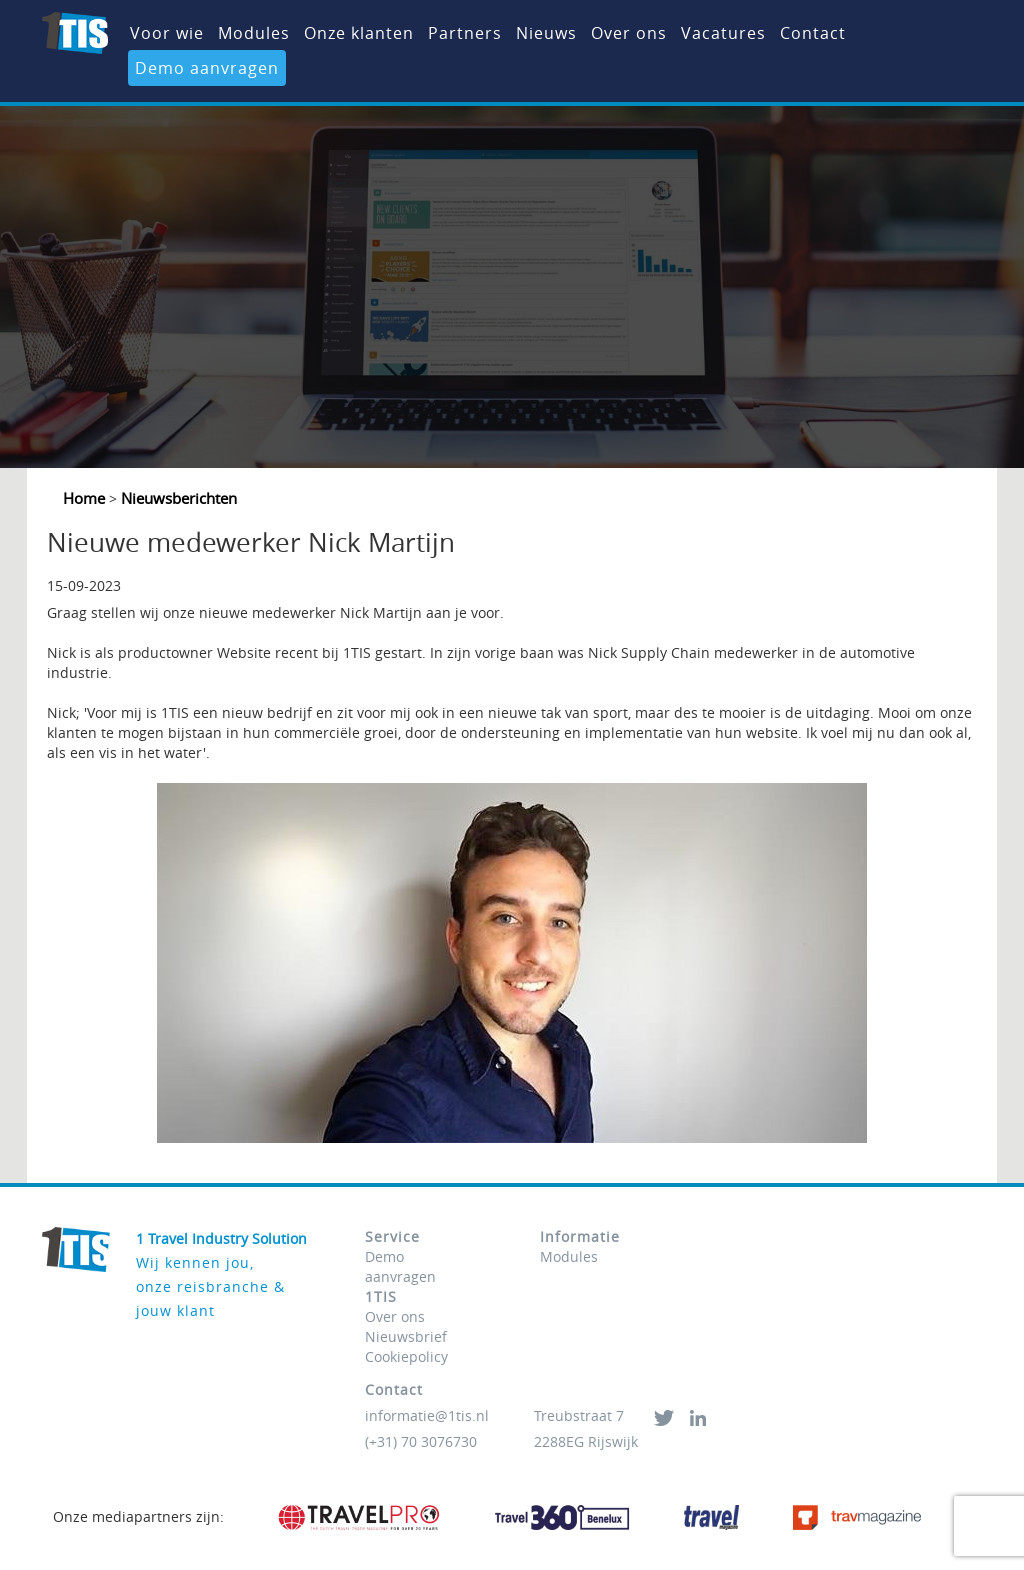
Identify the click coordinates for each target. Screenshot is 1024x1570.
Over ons (629, 33)
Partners (465, 33)
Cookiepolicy (406, 1356)
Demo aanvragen (207, 68)
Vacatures (723, 33)
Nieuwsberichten (177, 498)
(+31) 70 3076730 (421, 1441)
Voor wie (167, 33)
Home (86, 498)
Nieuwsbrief (406, 1336)
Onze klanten (359, 33)
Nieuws (546, 33)
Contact (813, 33)
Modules (254, 33)
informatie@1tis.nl (427, 1415)
